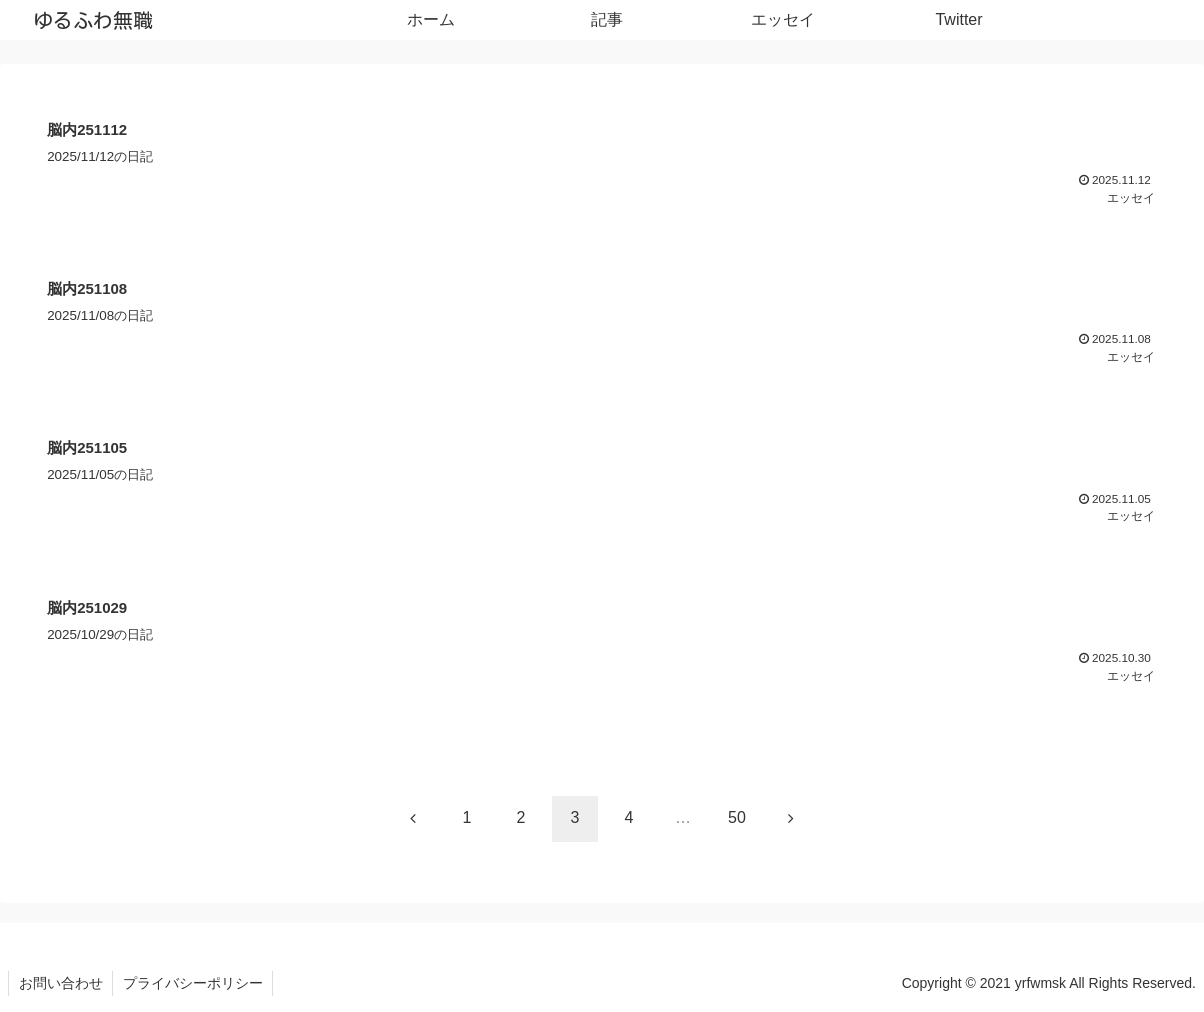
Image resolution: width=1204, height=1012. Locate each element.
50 (737, 816)
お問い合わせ (61, 982)
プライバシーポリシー (194, 982)
